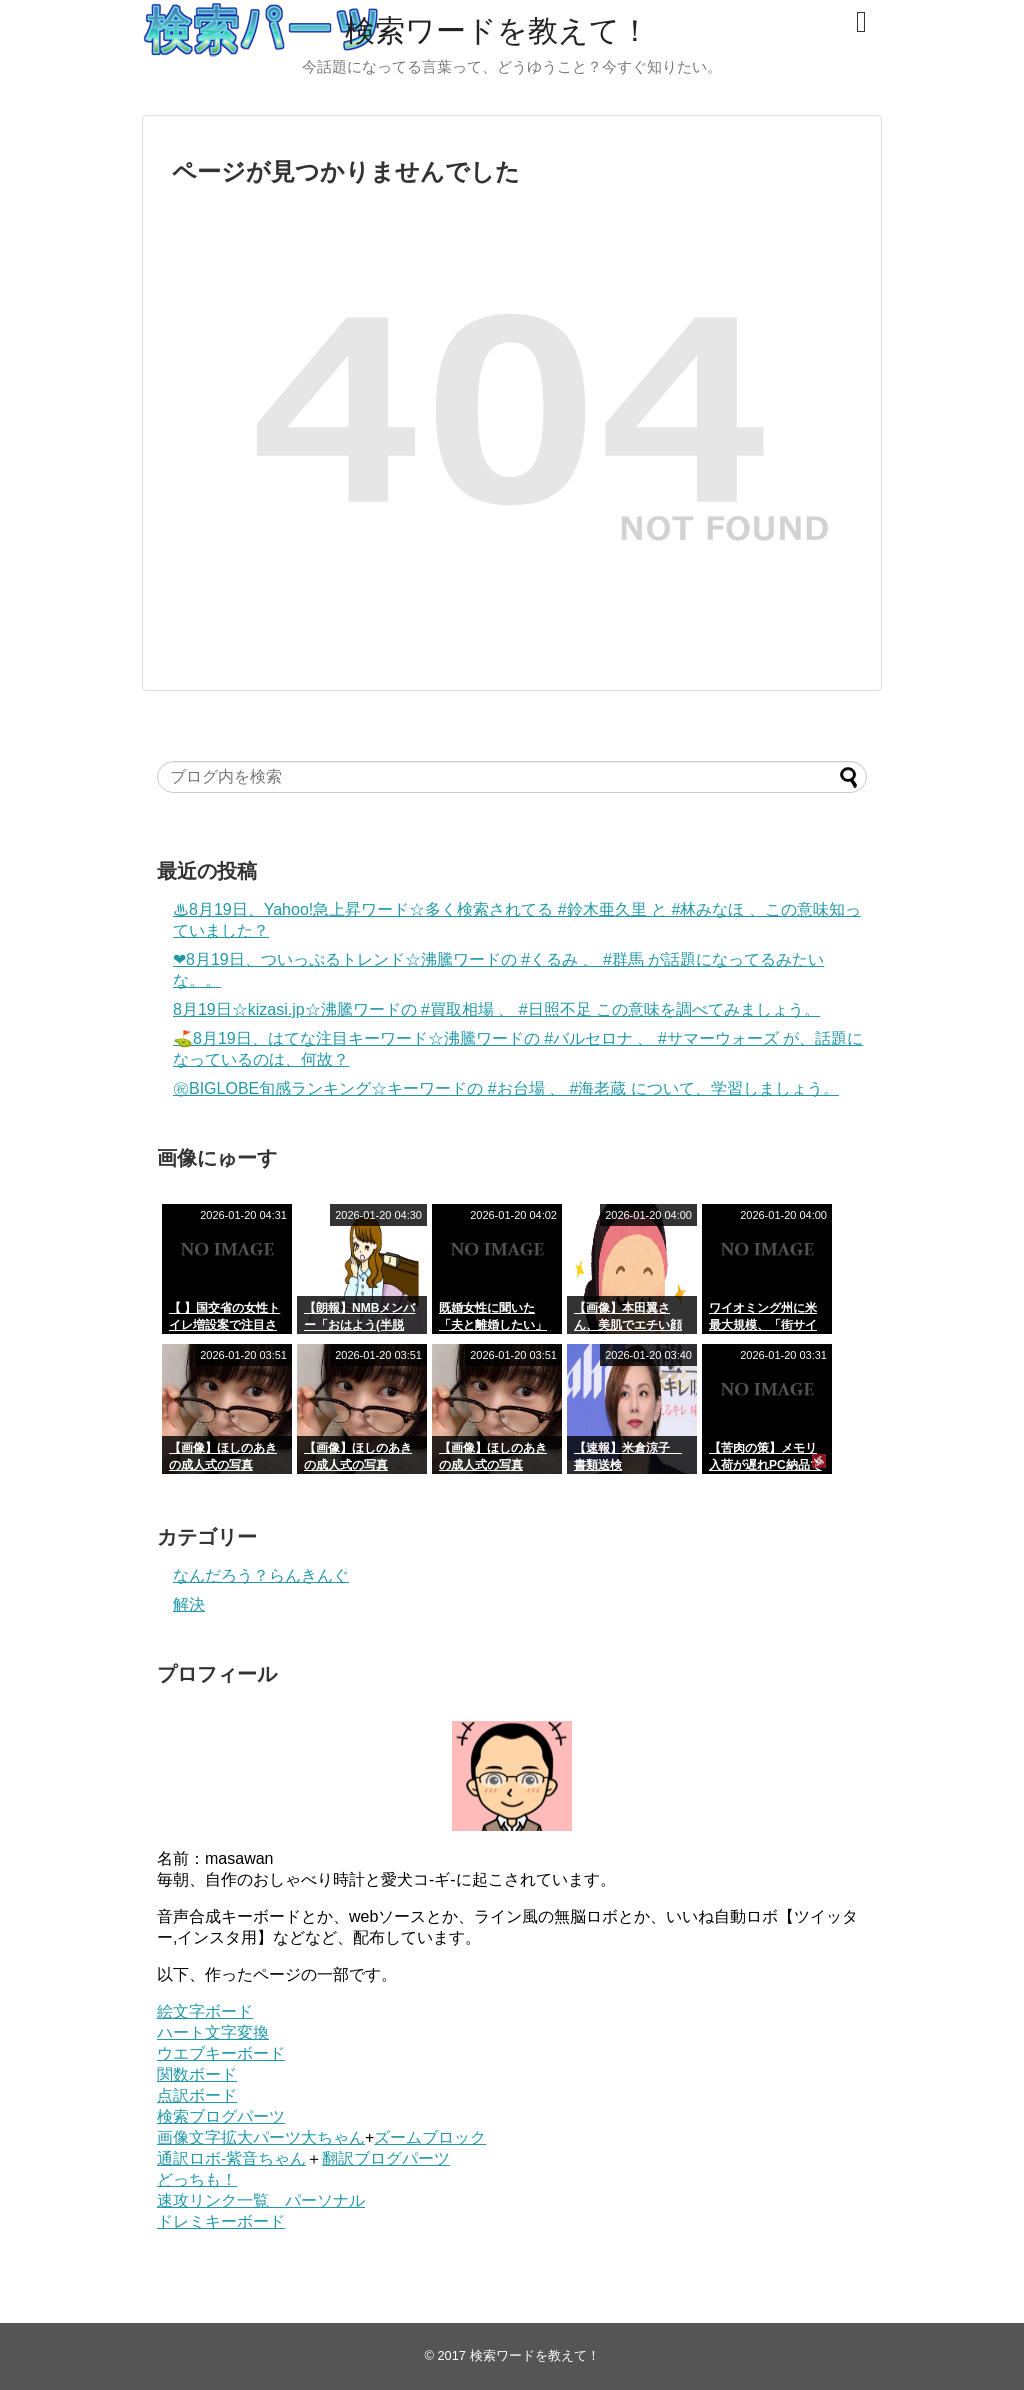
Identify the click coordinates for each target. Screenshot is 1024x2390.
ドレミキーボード (221, 2221)
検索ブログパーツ (221, 2116)
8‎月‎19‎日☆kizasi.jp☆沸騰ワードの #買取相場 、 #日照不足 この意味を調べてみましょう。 (496, 1009)
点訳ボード (197, 2095)
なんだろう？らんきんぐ (261, 1575)
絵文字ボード (205, 2011)
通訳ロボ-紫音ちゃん (231, 2158)
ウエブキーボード (221, 2053)
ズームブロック (430, 2137)
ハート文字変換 (213, 2032)
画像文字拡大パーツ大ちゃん (261, 2137)
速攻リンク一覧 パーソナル (261, 2200)
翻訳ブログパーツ (386, 2158)
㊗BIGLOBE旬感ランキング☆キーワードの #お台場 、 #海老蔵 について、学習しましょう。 (506, 1088)
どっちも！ (197, 2179)
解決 (189, 1604)
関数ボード (197, 2074)
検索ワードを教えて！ (497, 30)
